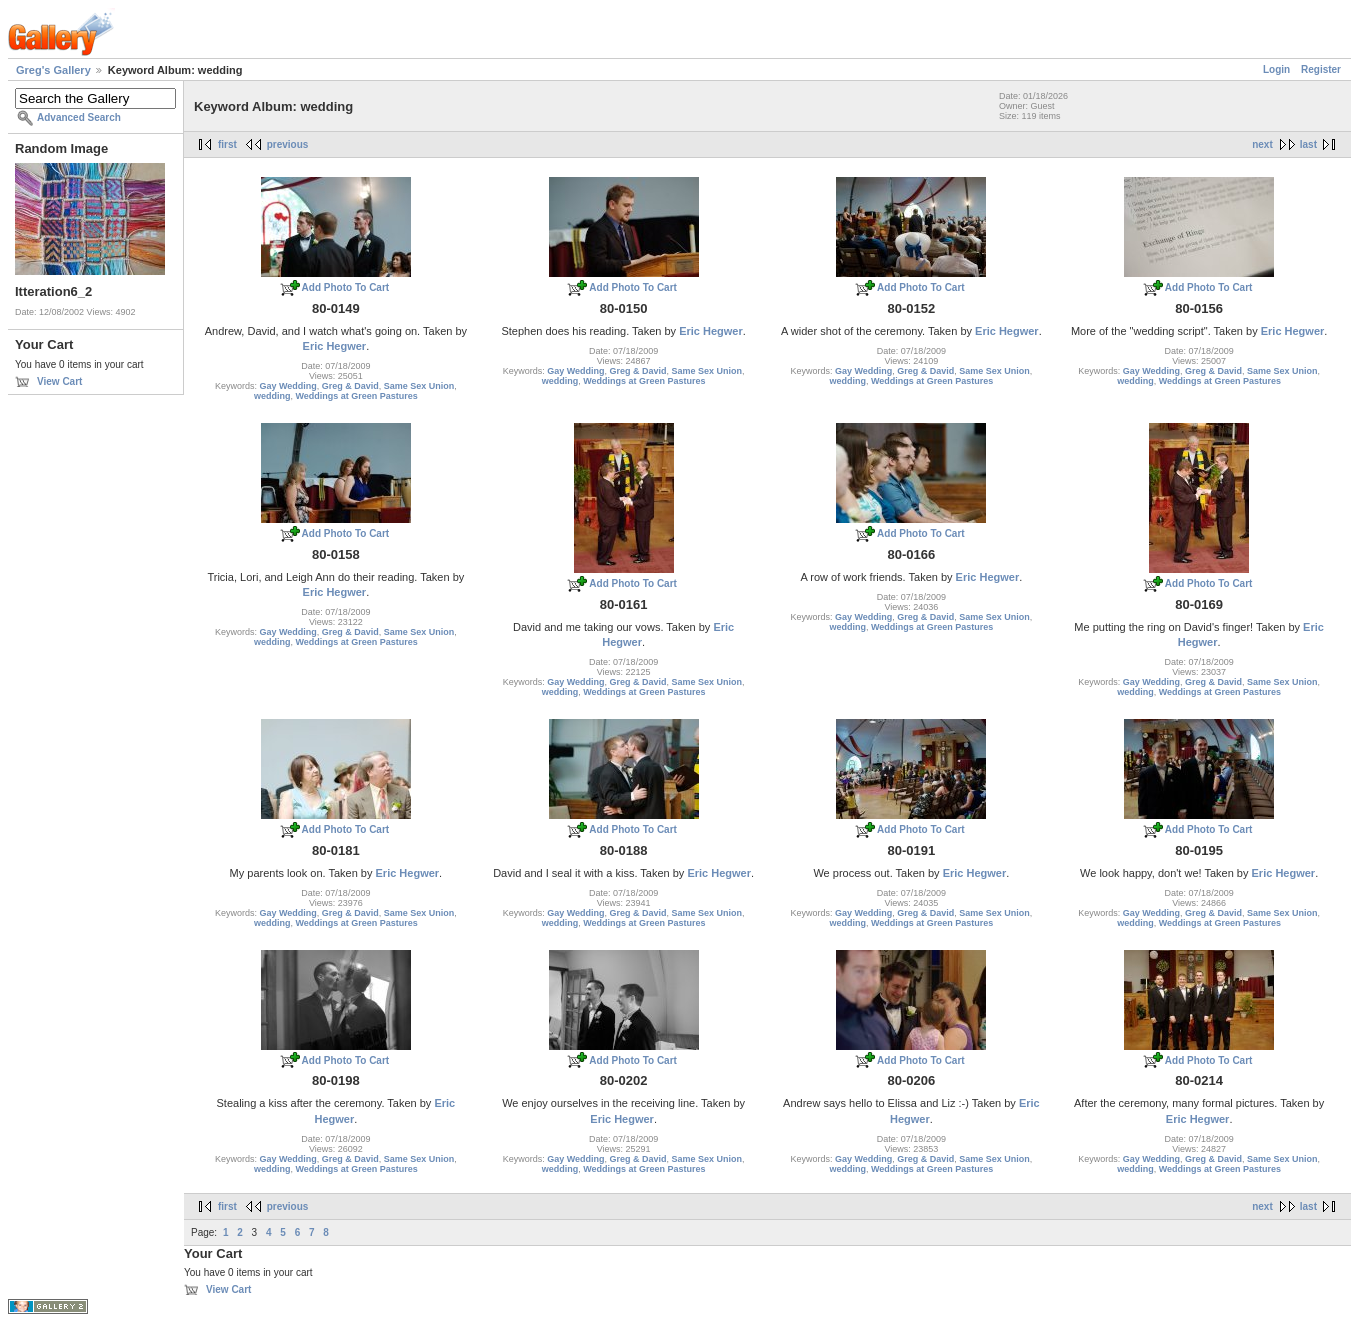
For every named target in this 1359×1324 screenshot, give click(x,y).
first (227, 144)
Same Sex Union (419, 386)
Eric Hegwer (335, 346)
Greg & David (350, 386)
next (1262, 144)
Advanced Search (79, 117)
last (1308, 144)
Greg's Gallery (53, 70)
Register (1321, 69)
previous (288, 144)
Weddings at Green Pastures (356, 396)
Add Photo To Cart (346, 287)
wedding (272, 396)
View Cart (59, 381)
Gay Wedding (287, 386)
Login (1276, 69)
